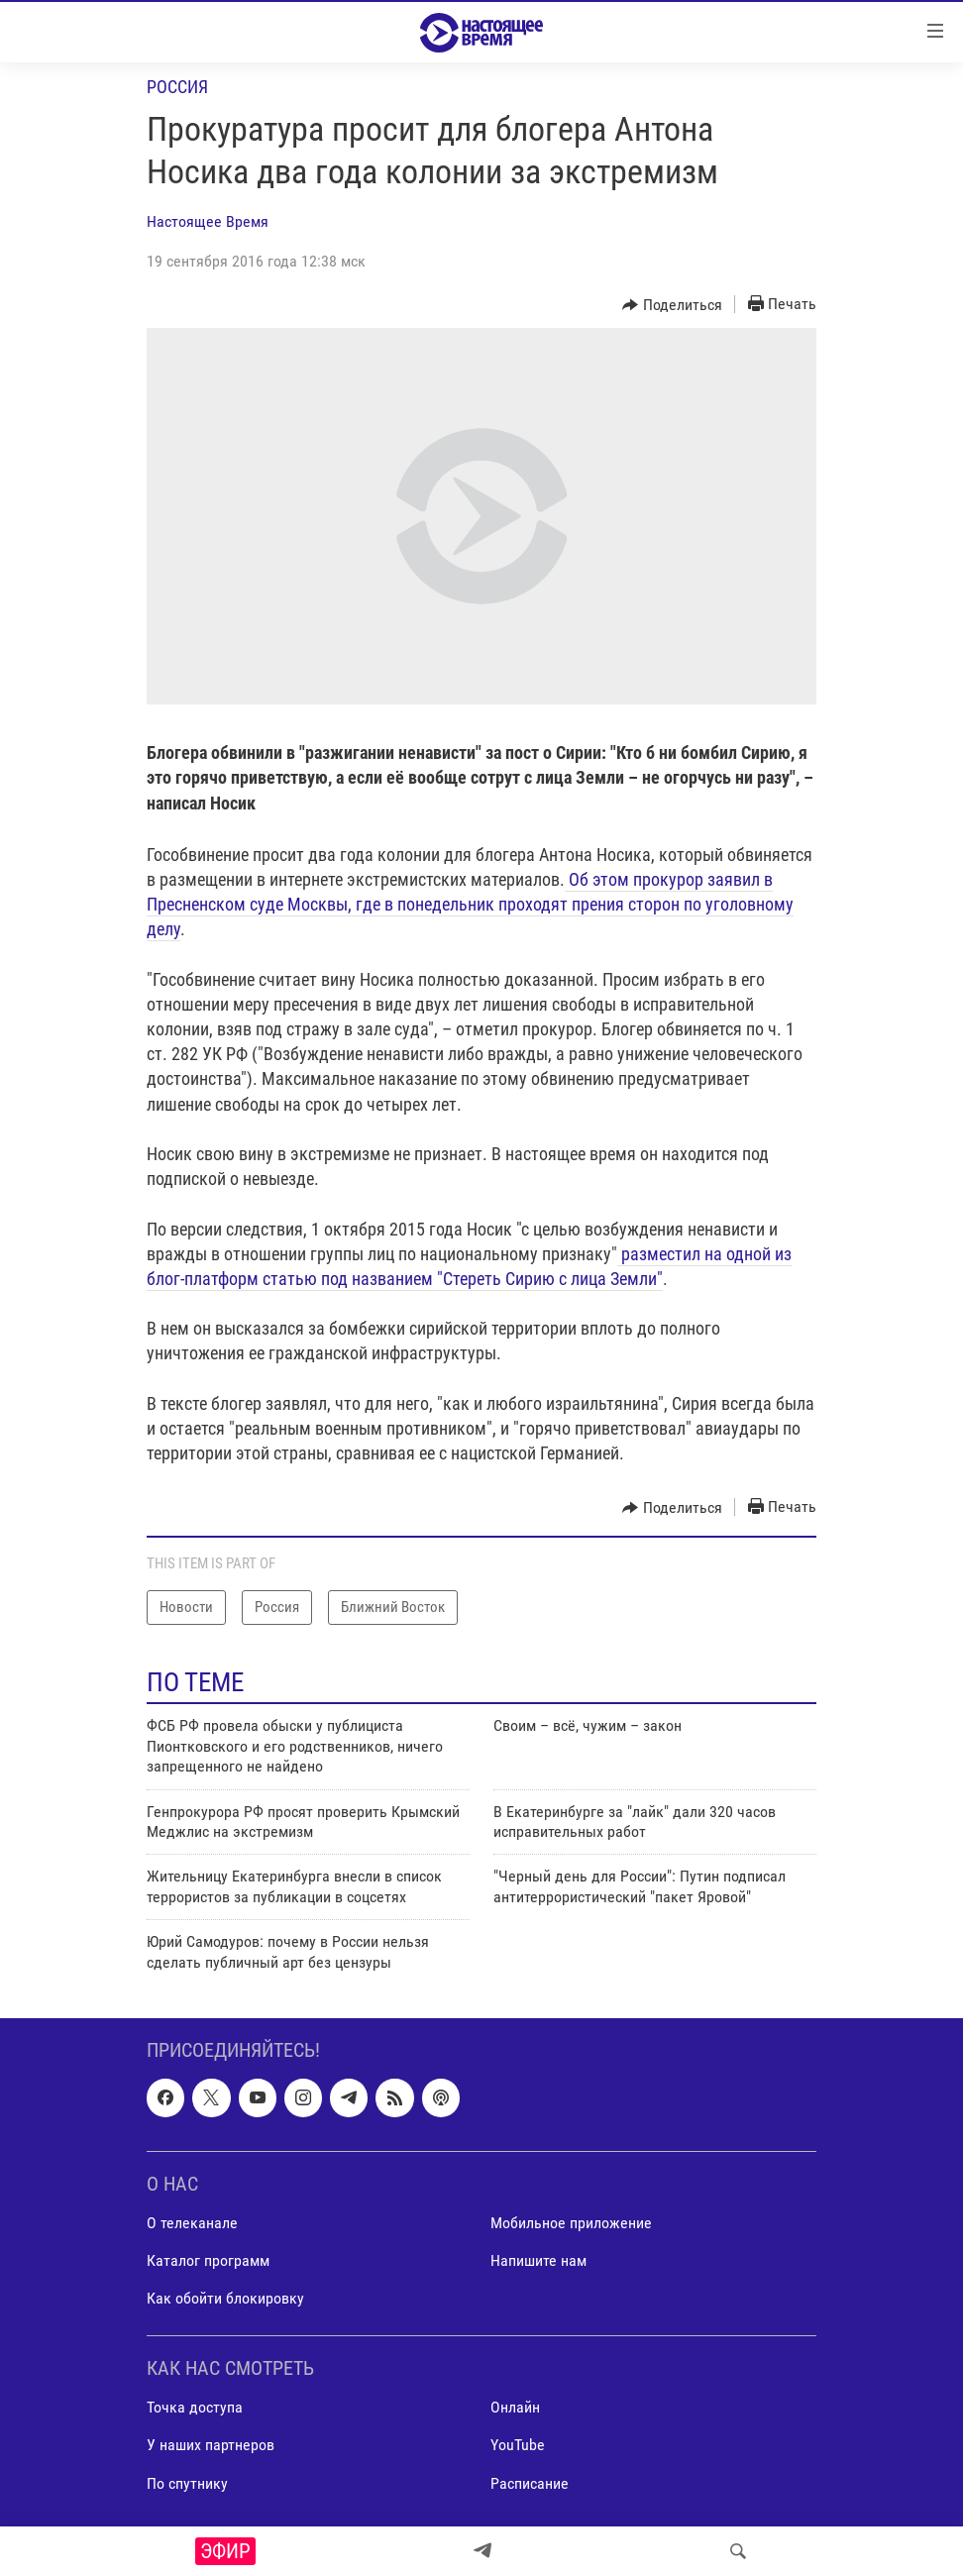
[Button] (672, 305)
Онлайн (515, 2407)
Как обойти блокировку (225, 2298)
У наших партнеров (210, 2444)
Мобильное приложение (571, 2222)
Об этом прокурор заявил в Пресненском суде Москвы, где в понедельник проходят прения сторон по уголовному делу (470, 904)
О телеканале (192, 2222)
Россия (177, 86)
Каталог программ (208, 2260)
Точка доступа (195, 2407)
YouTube (517, 2444)
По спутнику (187, 2482)
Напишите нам (538, 2260)
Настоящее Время (207, 221)
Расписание (529, 2482)
